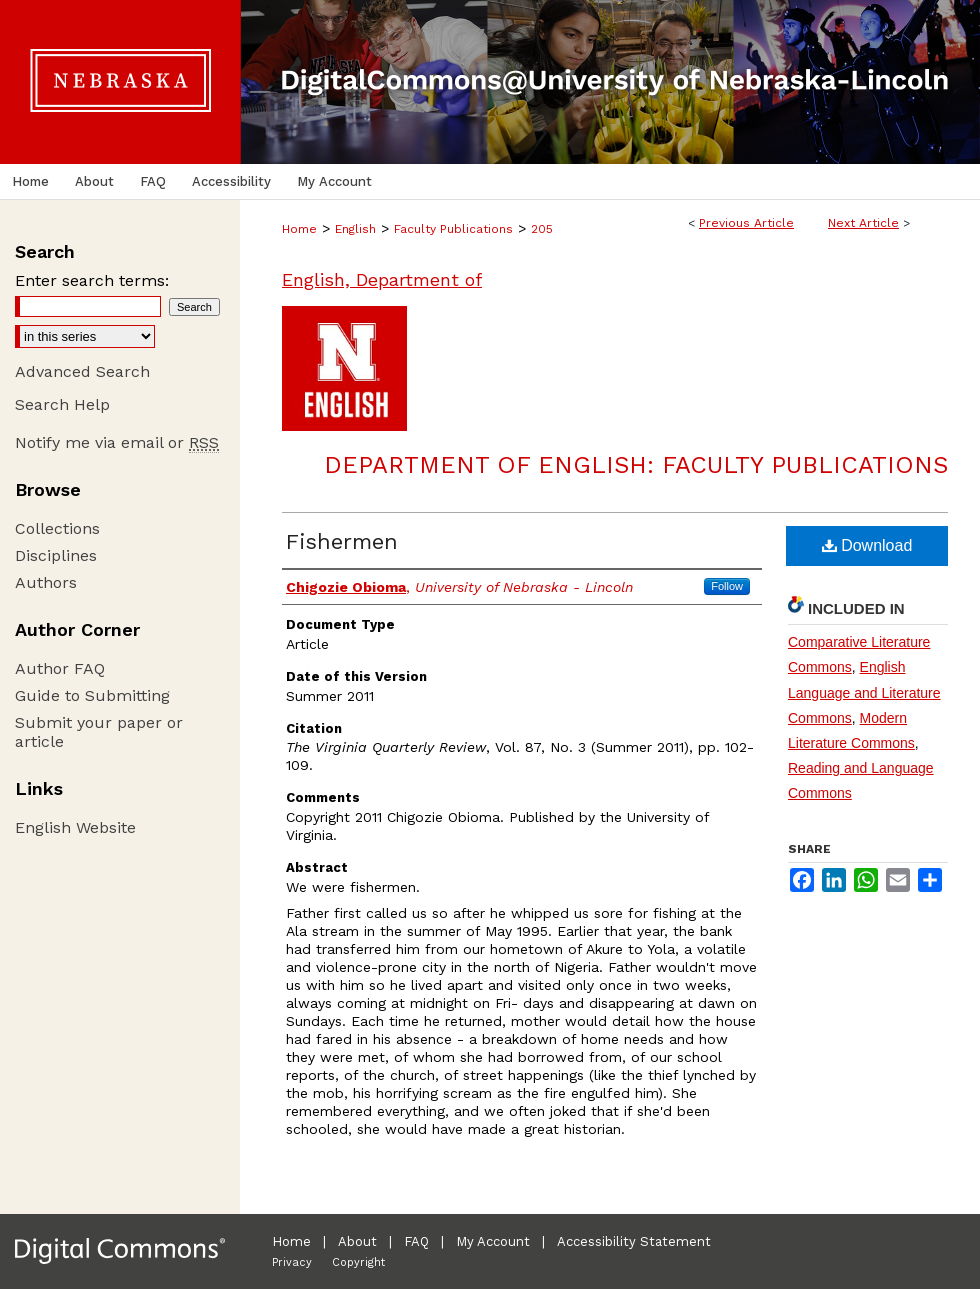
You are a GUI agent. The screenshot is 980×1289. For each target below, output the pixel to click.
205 (542, 229)
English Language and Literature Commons (864, 692)
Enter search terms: (92, 280)
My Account (493, 1241)
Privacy (292, 1262)
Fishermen (342, 541)
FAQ (416, 1241)
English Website (75, 827)
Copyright (358, 1262)
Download (867, 545)
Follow (727, 586)
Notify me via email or (117, 442)
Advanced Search (82, 371)
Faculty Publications (453, 229)
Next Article (863, 223)
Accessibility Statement (634, 1241)
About (357, 1241)
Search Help (62, 404)
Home (299, 229)
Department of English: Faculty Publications (636, 465)
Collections (57, 528)
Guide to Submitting (92, 695)
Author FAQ (60, 668)
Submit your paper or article (99, 732)
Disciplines (56, 555)
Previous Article (746, 223)
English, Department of (382, 279)
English (355, 229)
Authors (46, 582)
